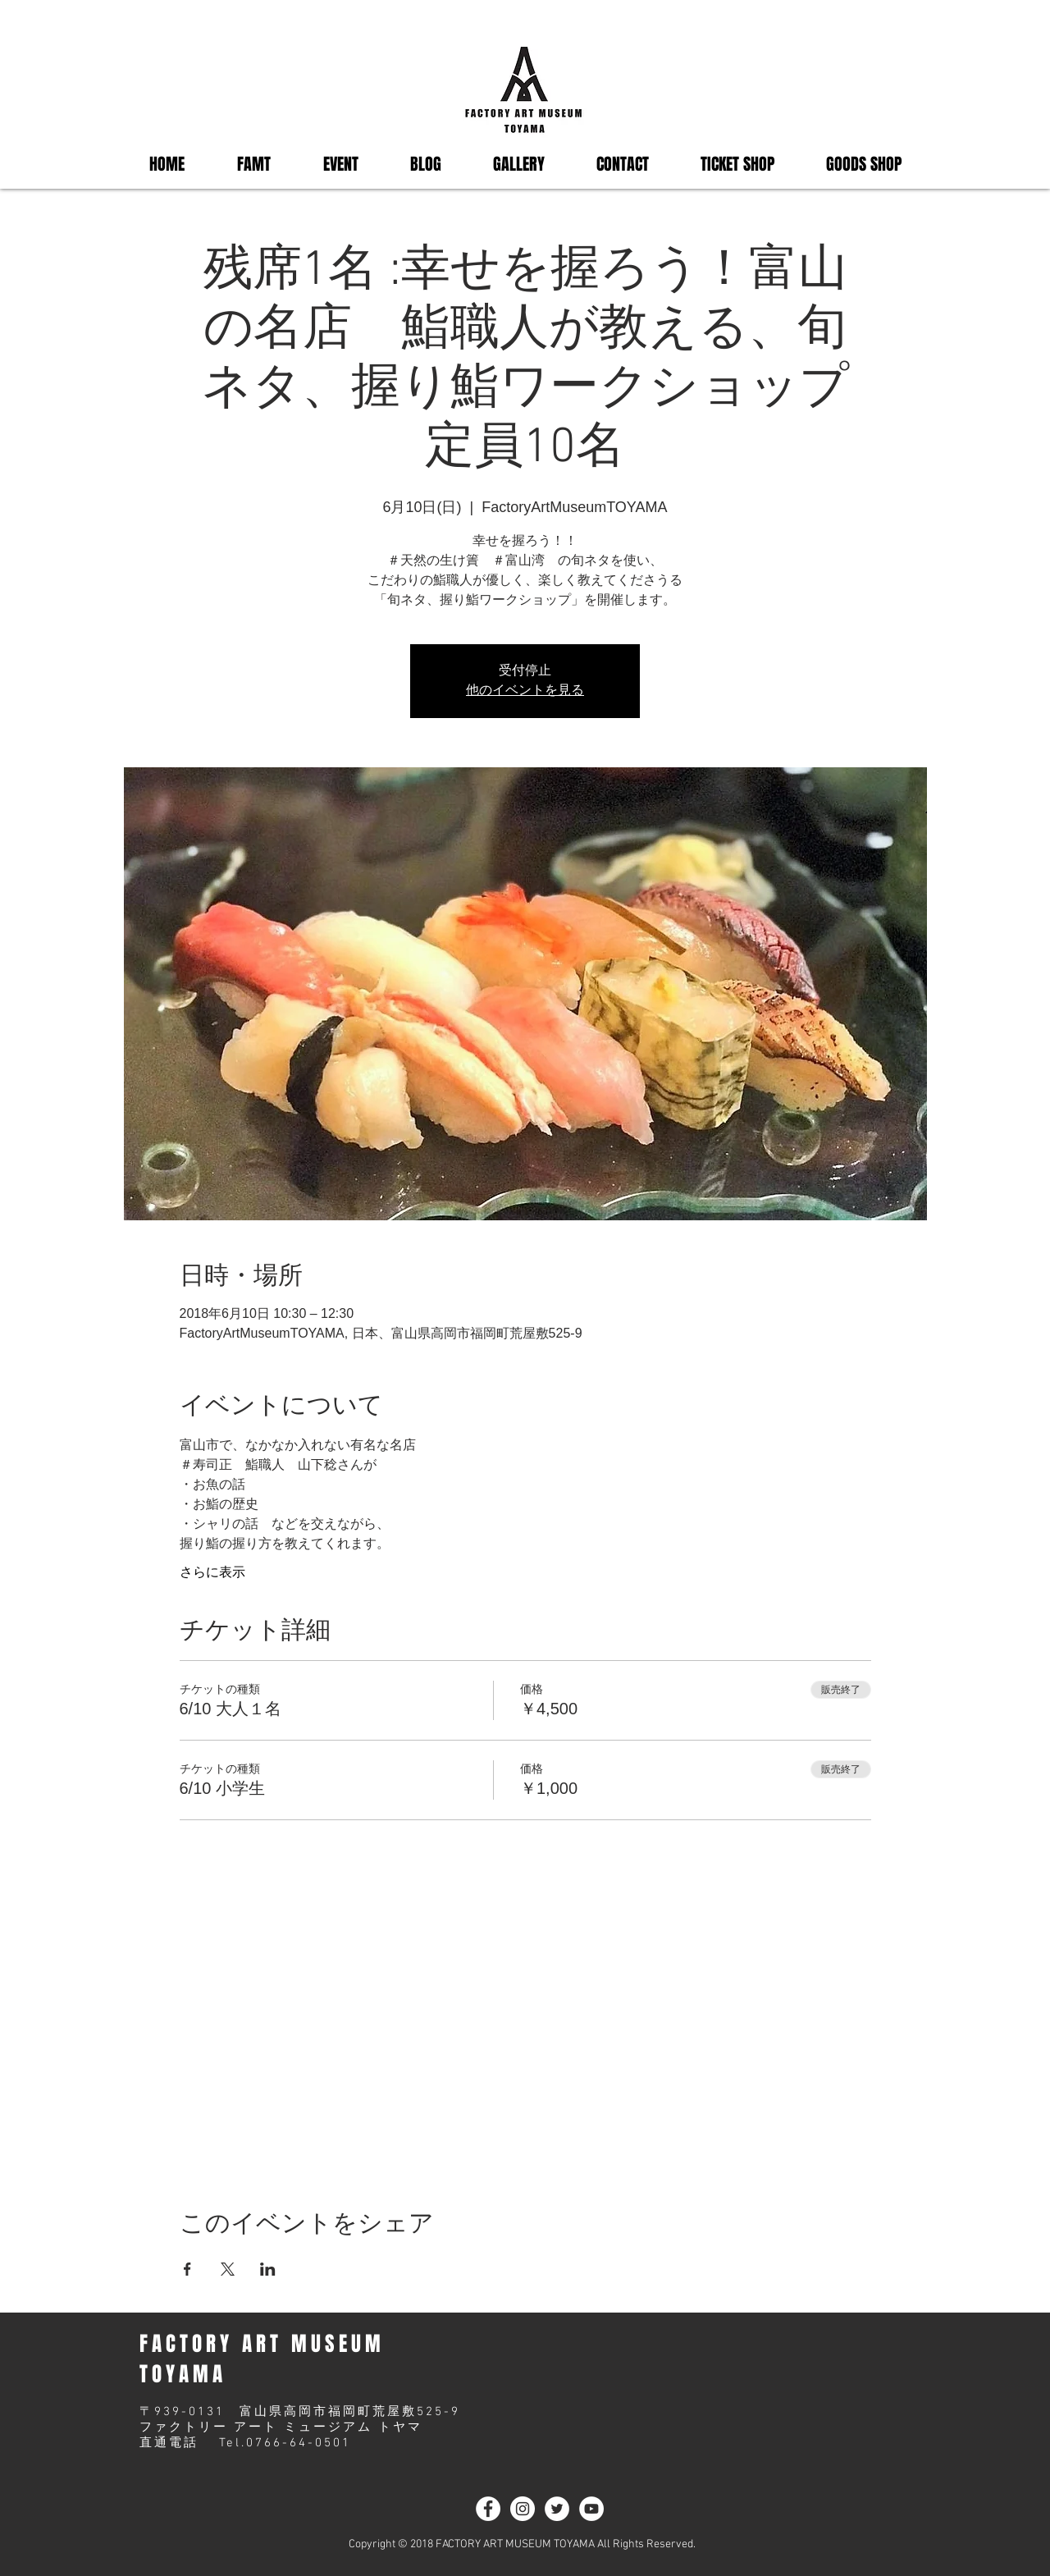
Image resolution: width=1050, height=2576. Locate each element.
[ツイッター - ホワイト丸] (557, 2508)
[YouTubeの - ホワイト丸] (591, 2508)
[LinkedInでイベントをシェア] (268, 2269)
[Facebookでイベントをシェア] (187, 2269)
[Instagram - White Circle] (522, 2508)
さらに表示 (212, 1572)
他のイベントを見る (525, 691)
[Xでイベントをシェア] (227, 2269)
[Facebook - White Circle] (488, 2508)
